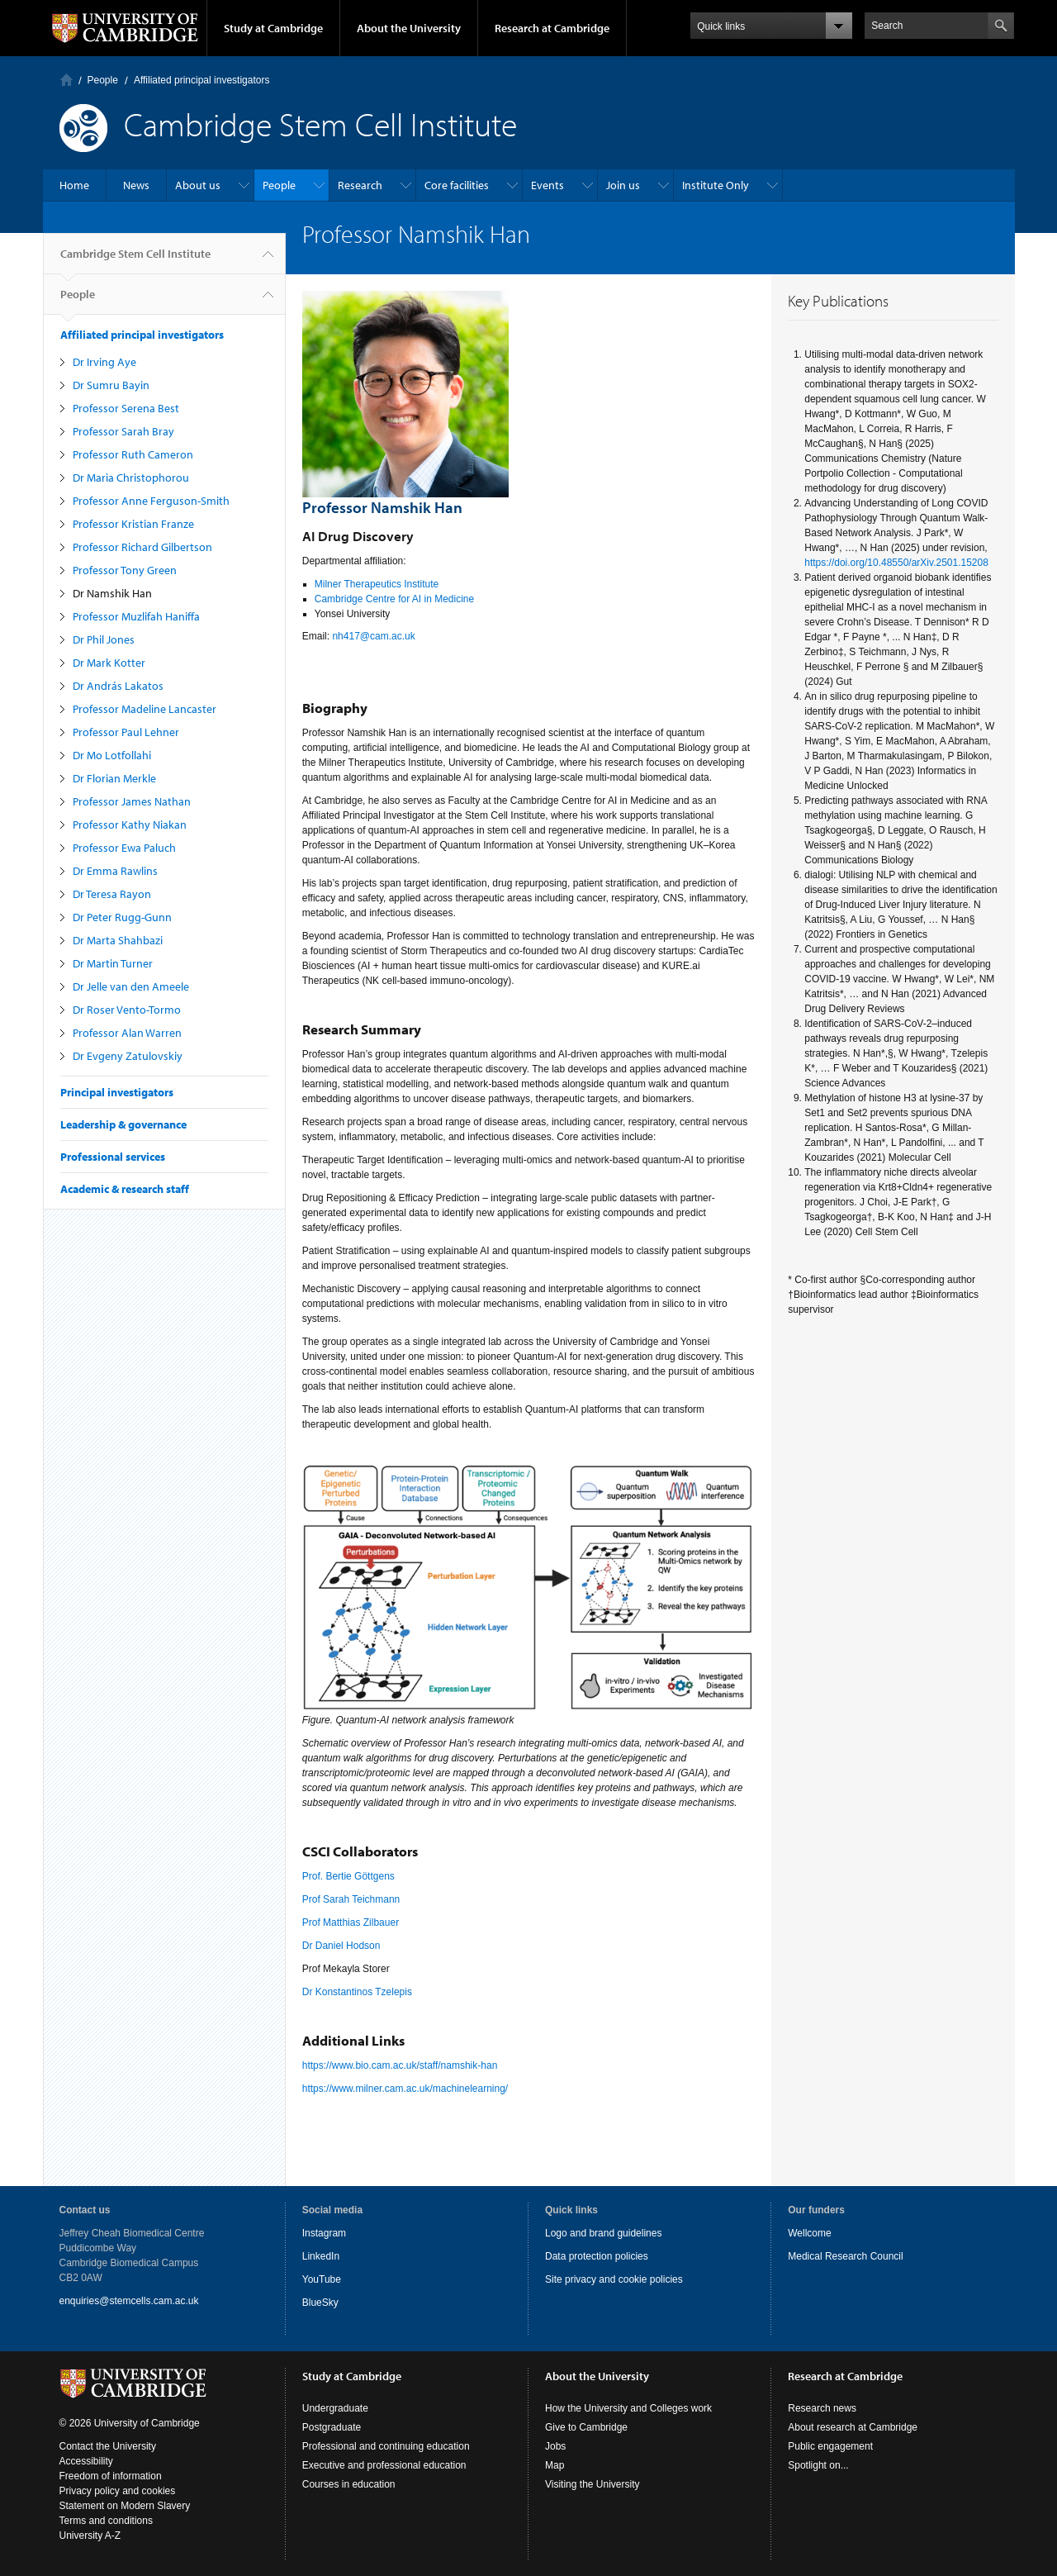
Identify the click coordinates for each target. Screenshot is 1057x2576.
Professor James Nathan (132, 801)
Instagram (324, 2233)
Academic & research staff (124, 1188)
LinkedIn (320, 2256)
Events (547, 185)
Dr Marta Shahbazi (118, 940)
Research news (822, 2408)
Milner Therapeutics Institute (377, 584)
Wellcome (809, 2233)
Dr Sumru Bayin (111, 385)
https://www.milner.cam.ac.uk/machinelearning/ (405, 2088)
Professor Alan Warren (127, 1032)
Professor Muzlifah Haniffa (136, 616)
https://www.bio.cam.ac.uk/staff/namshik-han (400, 2065)
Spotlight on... (818, 2465)
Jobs (555, 2446)
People (103, 80)
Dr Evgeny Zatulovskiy (127, 1055)
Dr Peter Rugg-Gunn (122, 917)
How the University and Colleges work (628, 2408)
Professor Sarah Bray (123, 431)
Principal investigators (116, 1092)
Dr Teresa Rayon (112, 893)
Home (66, 80)
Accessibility (86, 2461)
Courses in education (349, 2484)
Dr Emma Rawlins (115, 870)
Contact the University (107, 2446)
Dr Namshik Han (112, 593)
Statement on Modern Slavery (125, 2506)
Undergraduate (335, 2408)
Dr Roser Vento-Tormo (127, 1009)
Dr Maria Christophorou (131, 477)
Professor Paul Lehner (126, 732)
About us (197, 185)
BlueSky (320, 2302)
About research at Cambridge (852, 2427)
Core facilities (456, 185)
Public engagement (830, 2446)
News (136, 185)
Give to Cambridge (586, 2427)
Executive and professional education (384, 2465)
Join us (623, 185)
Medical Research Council (845, 2256)
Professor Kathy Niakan (130, 824)
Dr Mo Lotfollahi (112, 755)
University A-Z (90, 2535)
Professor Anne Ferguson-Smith (151, 500)
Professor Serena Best (126, 408)
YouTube (321, 2279)
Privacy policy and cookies (117, 2491)
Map (554, 2465)
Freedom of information (110, 2476)
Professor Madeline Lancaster (144, 708)
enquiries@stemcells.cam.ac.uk (129, 2301)
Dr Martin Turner (113, 963)
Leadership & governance (123, 1124)
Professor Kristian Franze (133, 523)
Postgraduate (331, 2427)
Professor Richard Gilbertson (142, 546)
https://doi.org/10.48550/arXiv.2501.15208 (896, 562)
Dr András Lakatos (118, 685)
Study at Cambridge (273, 28)
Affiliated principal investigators (202, 80)
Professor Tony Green (125, 570)
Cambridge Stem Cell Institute (135, 260)
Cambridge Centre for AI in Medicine (394, 599)
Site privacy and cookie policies (614, 2279)
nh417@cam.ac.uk (373, 636)
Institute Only (715, 185)
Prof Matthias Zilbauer (350, 1922)
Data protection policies (596, 2256)
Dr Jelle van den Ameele (131, 986)
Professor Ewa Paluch (124, 847)
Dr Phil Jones (104, 639)
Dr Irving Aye (104, 361)
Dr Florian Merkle (114, 778)
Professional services (112, 1156)
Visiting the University (592, 2484)
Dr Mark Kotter (109, 662)
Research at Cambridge (552, 28)
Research (360, 185)
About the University (409, 28)
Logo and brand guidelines (603, 2233)
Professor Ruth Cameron (133, 454)
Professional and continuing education (386, 2446)
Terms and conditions (106, 2520)
